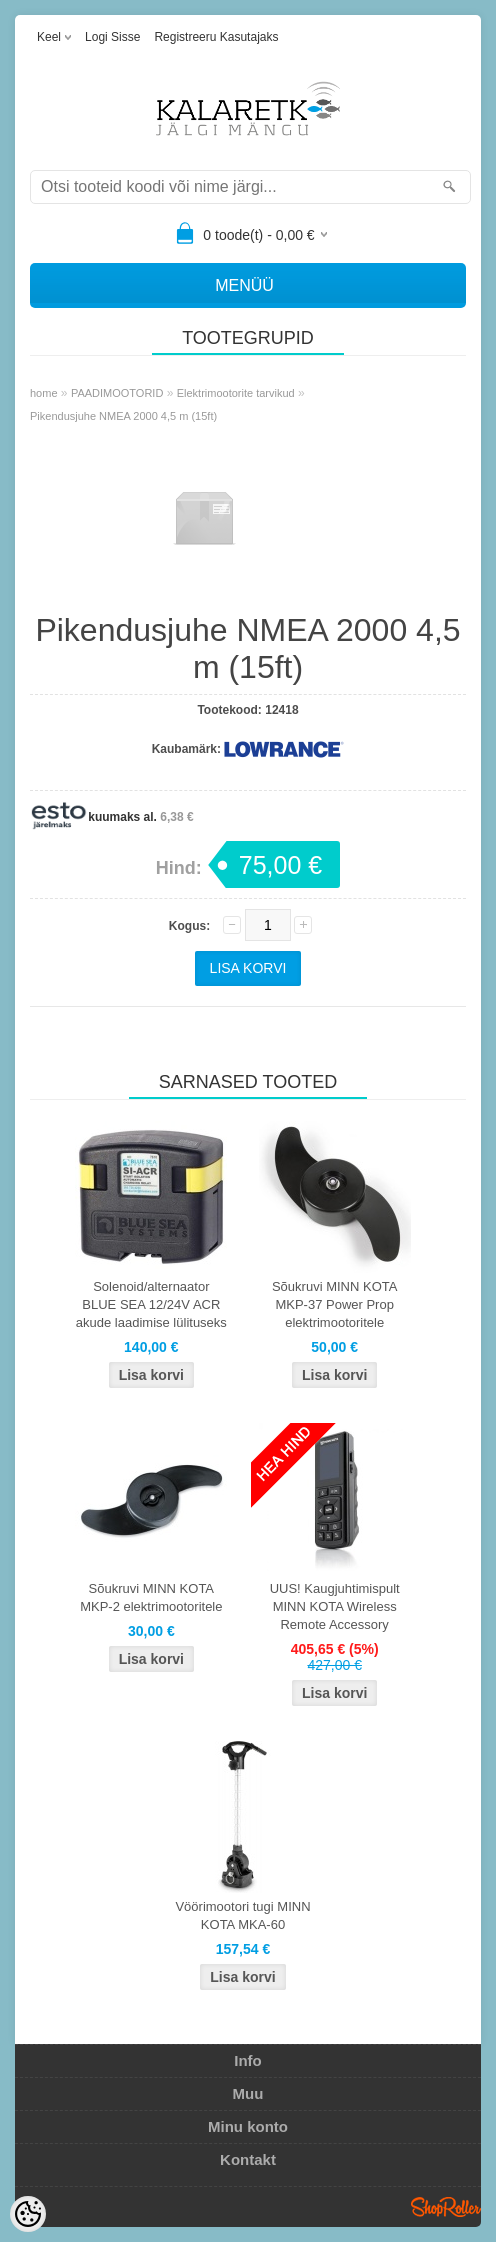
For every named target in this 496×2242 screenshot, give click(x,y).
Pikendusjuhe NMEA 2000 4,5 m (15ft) (123, 416)
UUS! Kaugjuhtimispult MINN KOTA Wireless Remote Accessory (335, 1606)
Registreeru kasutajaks (216, 37)
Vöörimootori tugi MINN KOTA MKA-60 (242, 1915)
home (44, 393)
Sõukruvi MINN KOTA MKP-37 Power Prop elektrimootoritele (334, 1304)
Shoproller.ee (446, 2207)
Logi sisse (112, 37)
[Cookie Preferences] (28, 2214)
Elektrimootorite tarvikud (236, 393)
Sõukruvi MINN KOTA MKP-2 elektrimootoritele (151, 1597)
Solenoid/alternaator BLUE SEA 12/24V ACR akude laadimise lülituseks (151, 1304)
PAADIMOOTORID (117, 393)
